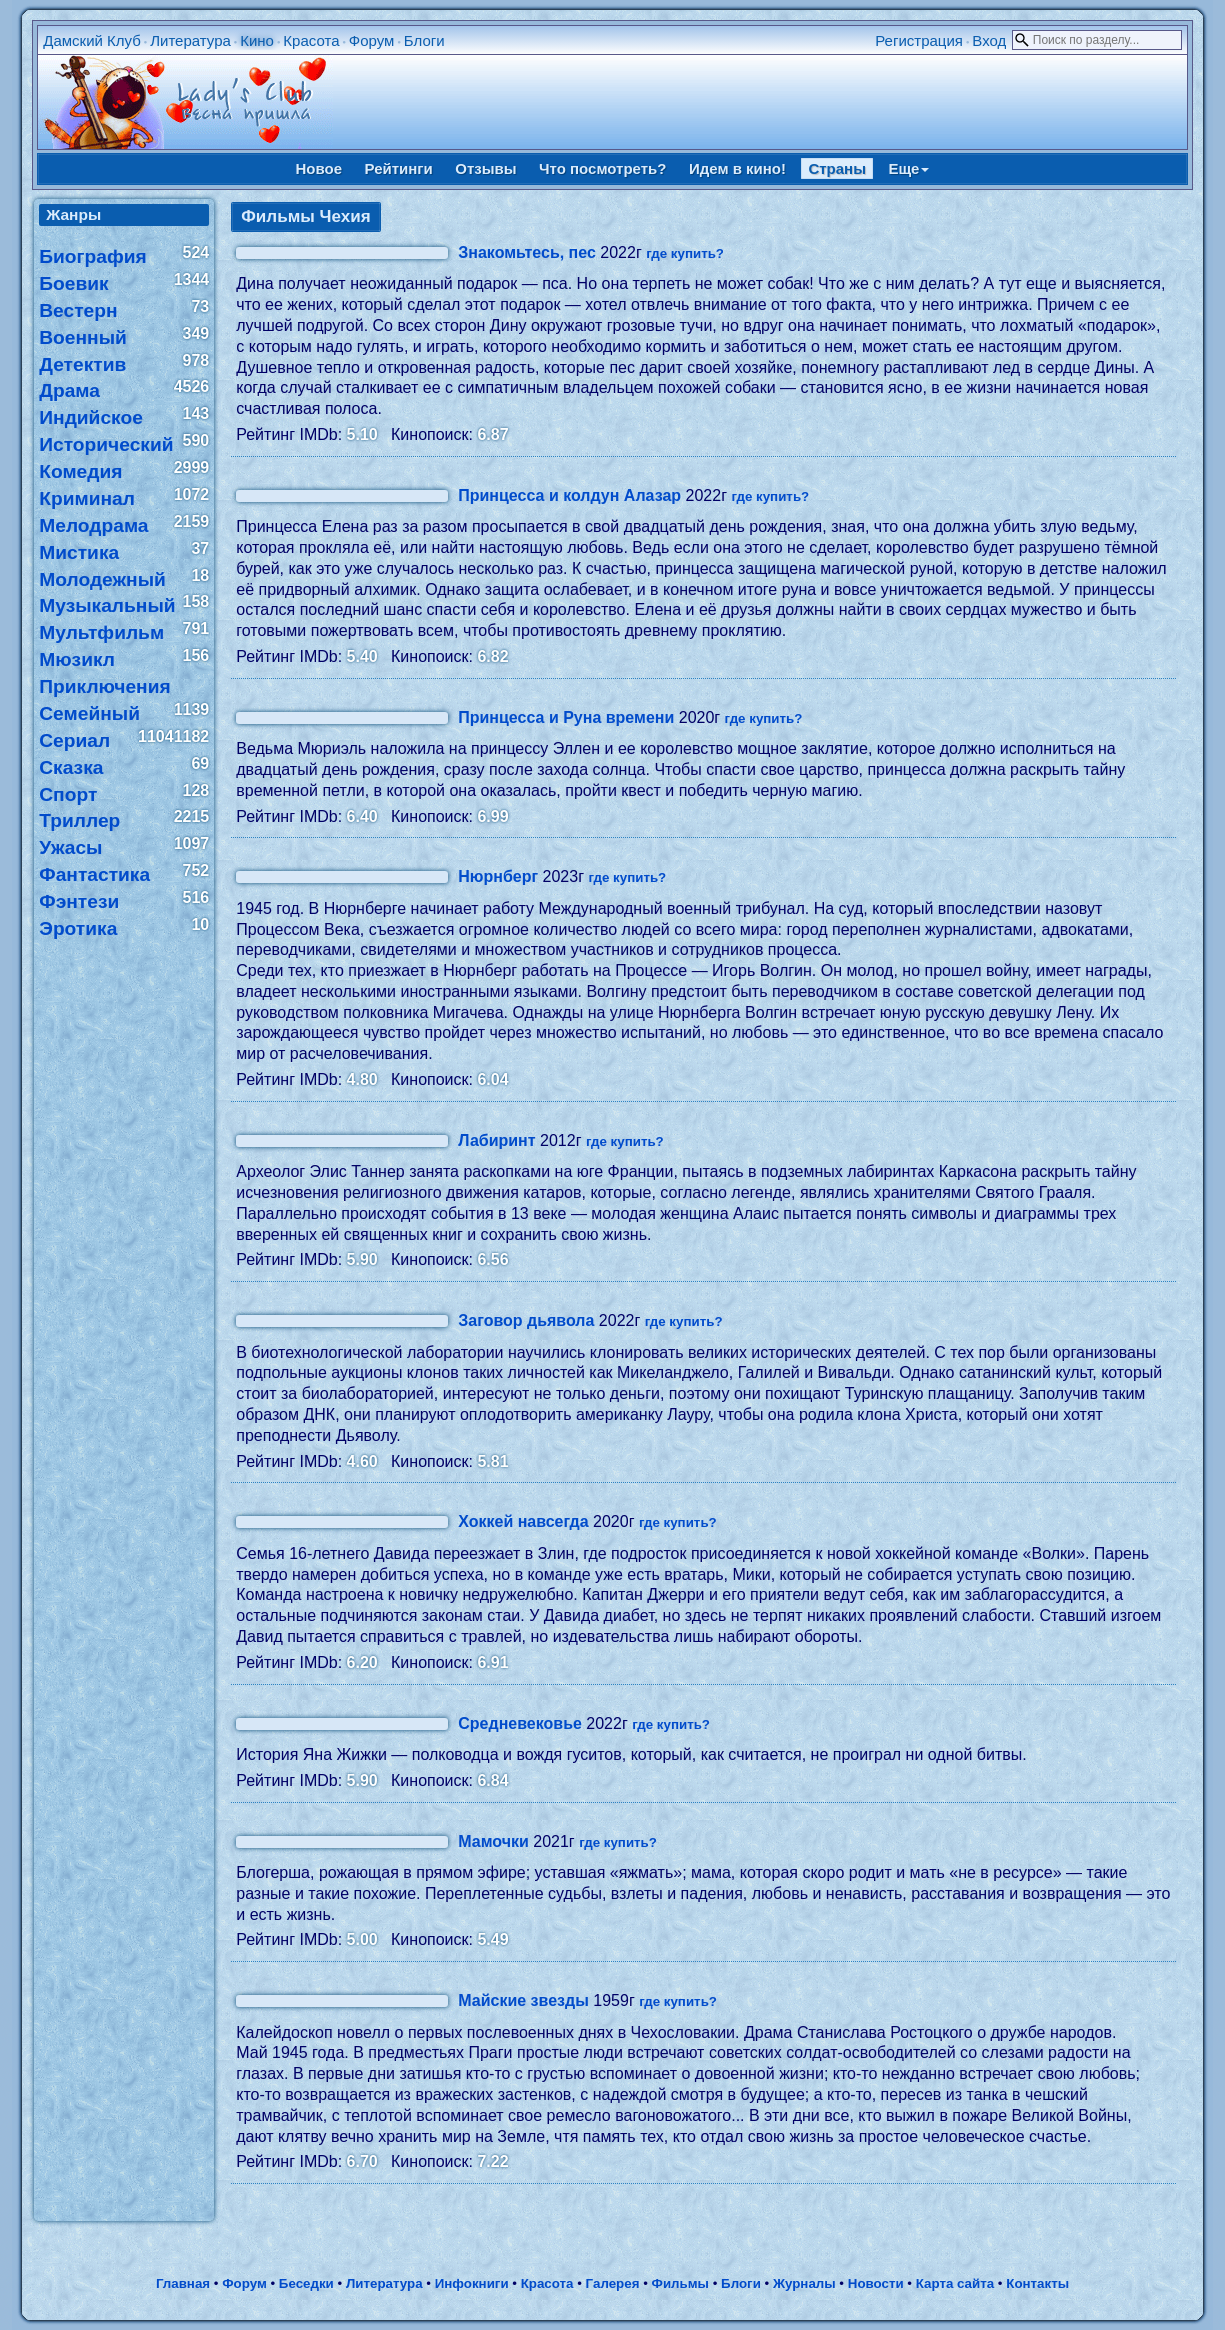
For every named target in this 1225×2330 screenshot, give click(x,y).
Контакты (1037, 2283)
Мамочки (493, 1841)
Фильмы (680, 2283)
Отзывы (485, 168)
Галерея (613, 2283)
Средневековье (520, 1723)
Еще (908, 168)
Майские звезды (523, 2000)
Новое (319, 168)
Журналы (804, 2283)
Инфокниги (472, 2283)
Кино (257, 40)
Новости (876, 2283)
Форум (372, 40)
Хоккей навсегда (523, 1521)
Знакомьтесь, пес (527, 252)
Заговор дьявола (526, 1320)
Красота (311, 40)
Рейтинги (399, 168)
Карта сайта (955, 2283)
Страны (837, 168)
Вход (989, 40)
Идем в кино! (737, 168)
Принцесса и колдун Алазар (569, 495)
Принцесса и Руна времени (566, 717)
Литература (190, 40)
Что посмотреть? (602, 168)
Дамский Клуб (92, 40)
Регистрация (919, 40)
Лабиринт (496, 1140)
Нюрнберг (498, 876)
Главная (183, 2283)
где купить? (685, 253)
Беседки (306, 2283)
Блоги (424, 40)
